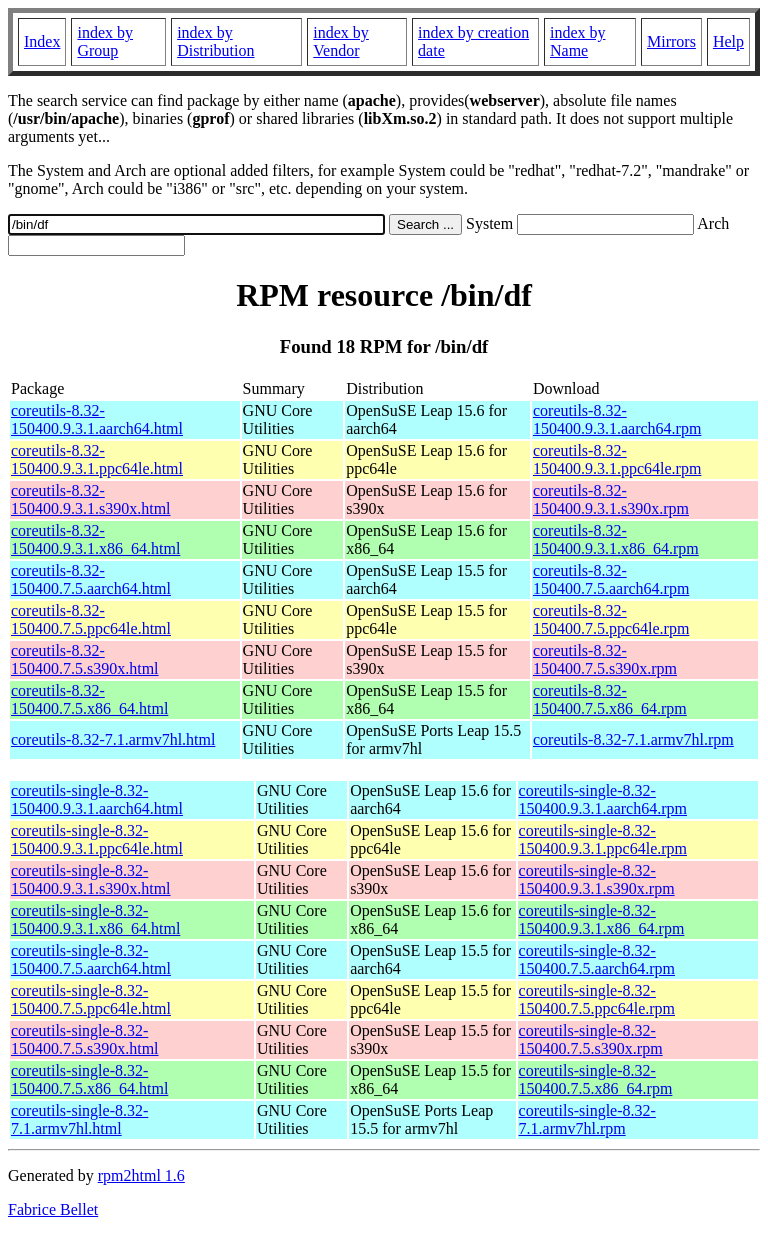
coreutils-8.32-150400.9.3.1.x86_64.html (95, 539)
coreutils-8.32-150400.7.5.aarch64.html (91, 579)
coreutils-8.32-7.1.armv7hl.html (113, 739)
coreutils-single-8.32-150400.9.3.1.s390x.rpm (597, 879)
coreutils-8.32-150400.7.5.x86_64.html (89, 699)
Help (728, 41)
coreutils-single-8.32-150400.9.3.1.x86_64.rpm (602, 919)
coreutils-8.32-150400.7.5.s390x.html (85, 659)
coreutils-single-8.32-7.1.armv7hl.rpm (587, 1119)
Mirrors (671, 41)
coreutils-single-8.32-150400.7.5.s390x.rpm (591, 1039)
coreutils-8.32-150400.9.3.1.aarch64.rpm (617, 419)
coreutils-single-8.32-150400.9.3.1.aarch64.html (97, 799)
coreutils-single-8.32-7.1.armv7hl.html (79, 1119)
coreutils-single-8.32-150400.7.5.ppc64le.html (91, 999)
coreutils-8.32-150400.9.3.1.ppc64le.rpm (617, 459)
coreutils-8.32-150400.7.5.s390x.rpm (605, 659)
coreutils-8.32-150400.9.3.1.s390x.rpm (611, 499)
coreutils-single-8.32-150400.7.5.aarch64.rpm (597, 959)
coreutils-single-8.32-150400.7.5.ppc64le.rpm (597, 999)
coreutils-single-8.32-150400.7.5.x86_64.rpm (596, 1079)
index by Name (578, 41)
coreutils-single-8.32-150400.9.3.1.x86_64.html (95, 919)
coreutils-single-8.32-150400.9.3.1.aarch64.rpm (603, 799)
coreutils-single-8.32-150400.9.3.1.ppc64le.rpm (603, 839)
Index (42, 41)
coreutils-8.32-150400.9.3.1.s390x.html (91, 499)
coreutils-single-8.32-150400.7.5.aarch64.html (91, 959)
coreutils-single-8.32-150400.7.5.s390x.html (85, 1039)
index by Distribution (215, 41)
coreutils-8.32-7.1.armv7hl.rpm (633, 739)
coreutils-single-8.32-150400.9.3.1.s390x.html (91, 879)
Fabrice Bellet (53, 1209)
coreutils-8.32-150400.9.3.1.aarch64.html (97, 419)
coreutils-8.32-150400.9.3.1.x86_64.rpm (616, 539)
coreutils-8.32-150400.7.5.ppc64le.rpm (611, 619)
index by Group (105, 41)
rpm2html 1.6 (141, 1175)
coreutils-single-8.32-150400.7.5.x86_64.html (89, 1079)
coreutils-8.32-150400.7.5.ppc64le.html (91, 619)
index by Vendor (341, 41)
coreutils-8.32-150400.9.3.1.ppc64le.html (97, 459)
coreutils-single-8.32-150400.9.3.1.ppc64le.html (97, 839)
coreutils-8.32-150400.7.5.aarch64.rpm (611, 579)
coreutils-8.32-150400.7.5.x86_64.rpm (610, 699)
